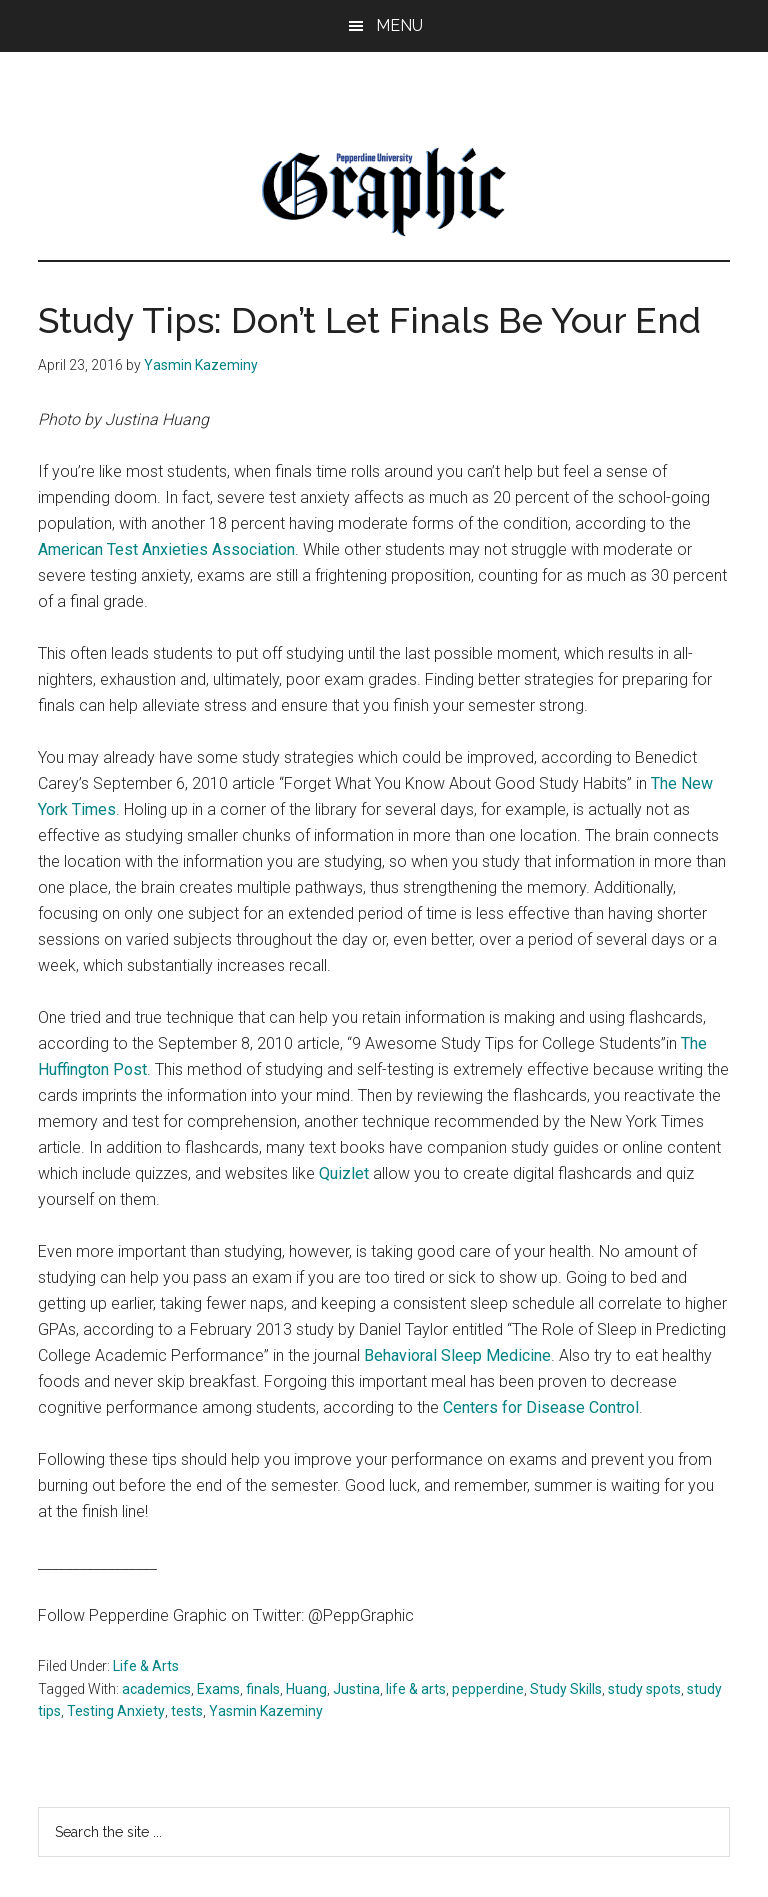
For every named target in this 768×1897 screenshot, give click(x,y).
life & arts (416, 1689)
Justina (356, 1689)
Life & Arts (146, 1666)
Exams (218, 1689)
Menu (399, 25)
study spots (644, 1689)
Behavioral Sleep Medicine (457, 1355)
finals (263, 1689)
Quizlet (346, 1173)
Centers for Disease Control (541, 1407)
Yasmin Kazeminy (266, 1711)
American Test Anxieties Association (166, 549)
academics (156, 1689)
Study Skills (566, 1689)
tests (187, 1711)
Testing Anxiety (116, 1711)
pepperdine (488, 1689)
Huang (306, 1689)
